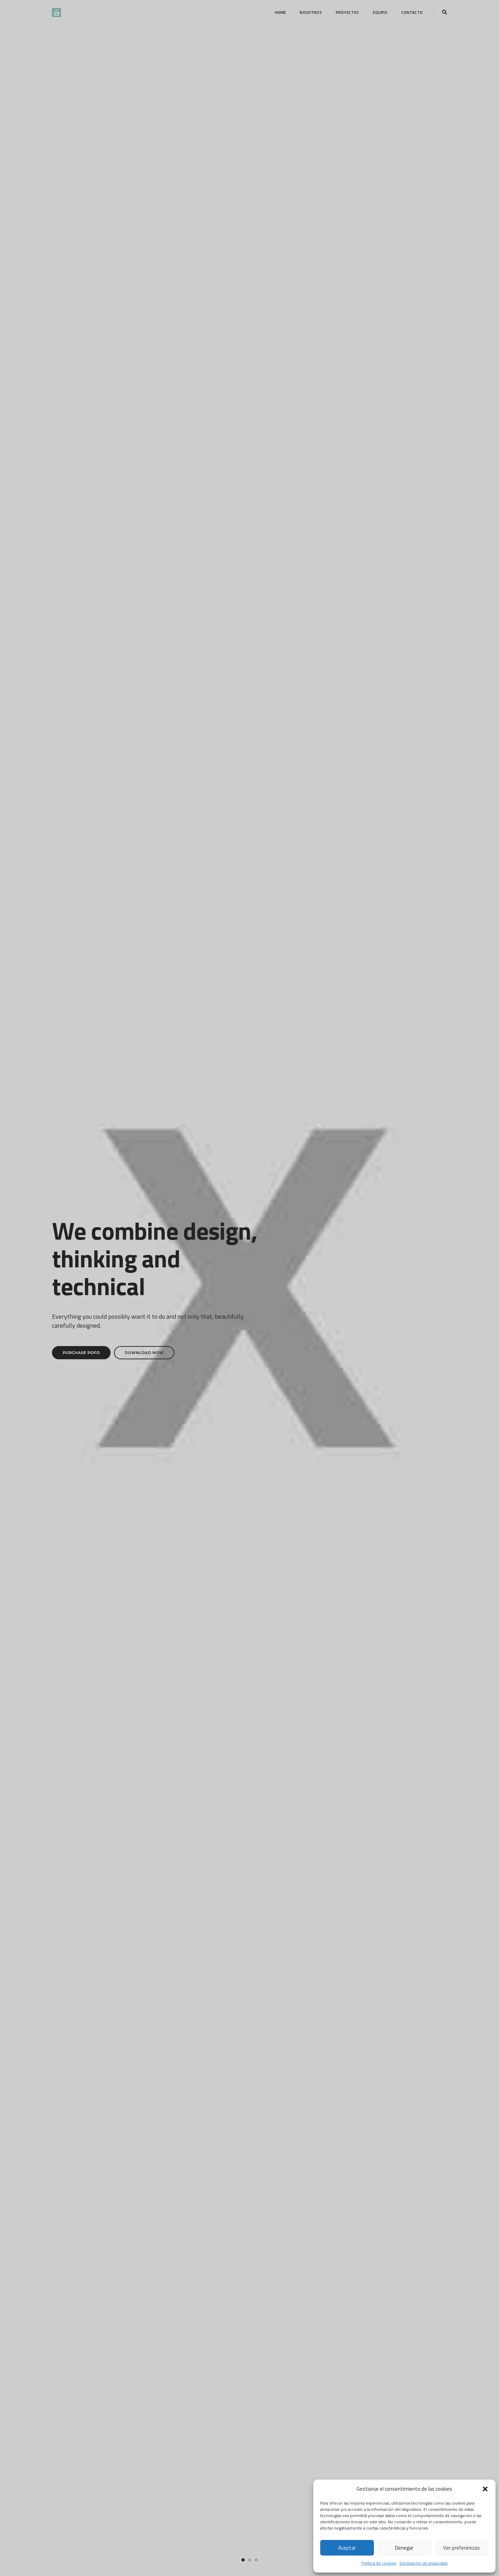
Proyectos (347, 12)
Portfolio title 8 (117, 1230)
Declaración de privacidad (423, 2563)
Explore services (310, 2046)
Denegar (404, 2548)
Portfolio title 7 (382, 1170)
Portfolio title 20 (116, 1092)
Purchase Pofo (81, 189)
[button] (485, 2488)
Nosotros (311, 12)
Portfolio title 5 (249, 1170)
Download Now (144, 189)
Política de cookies (378, 2563)
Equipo (380, 12)
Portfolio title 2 (249, 1032)
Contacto (412, 12)
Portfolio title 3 (382, 1032)
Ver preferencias (461, 2548)
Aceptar (347, 2548)
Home (280, 12)
